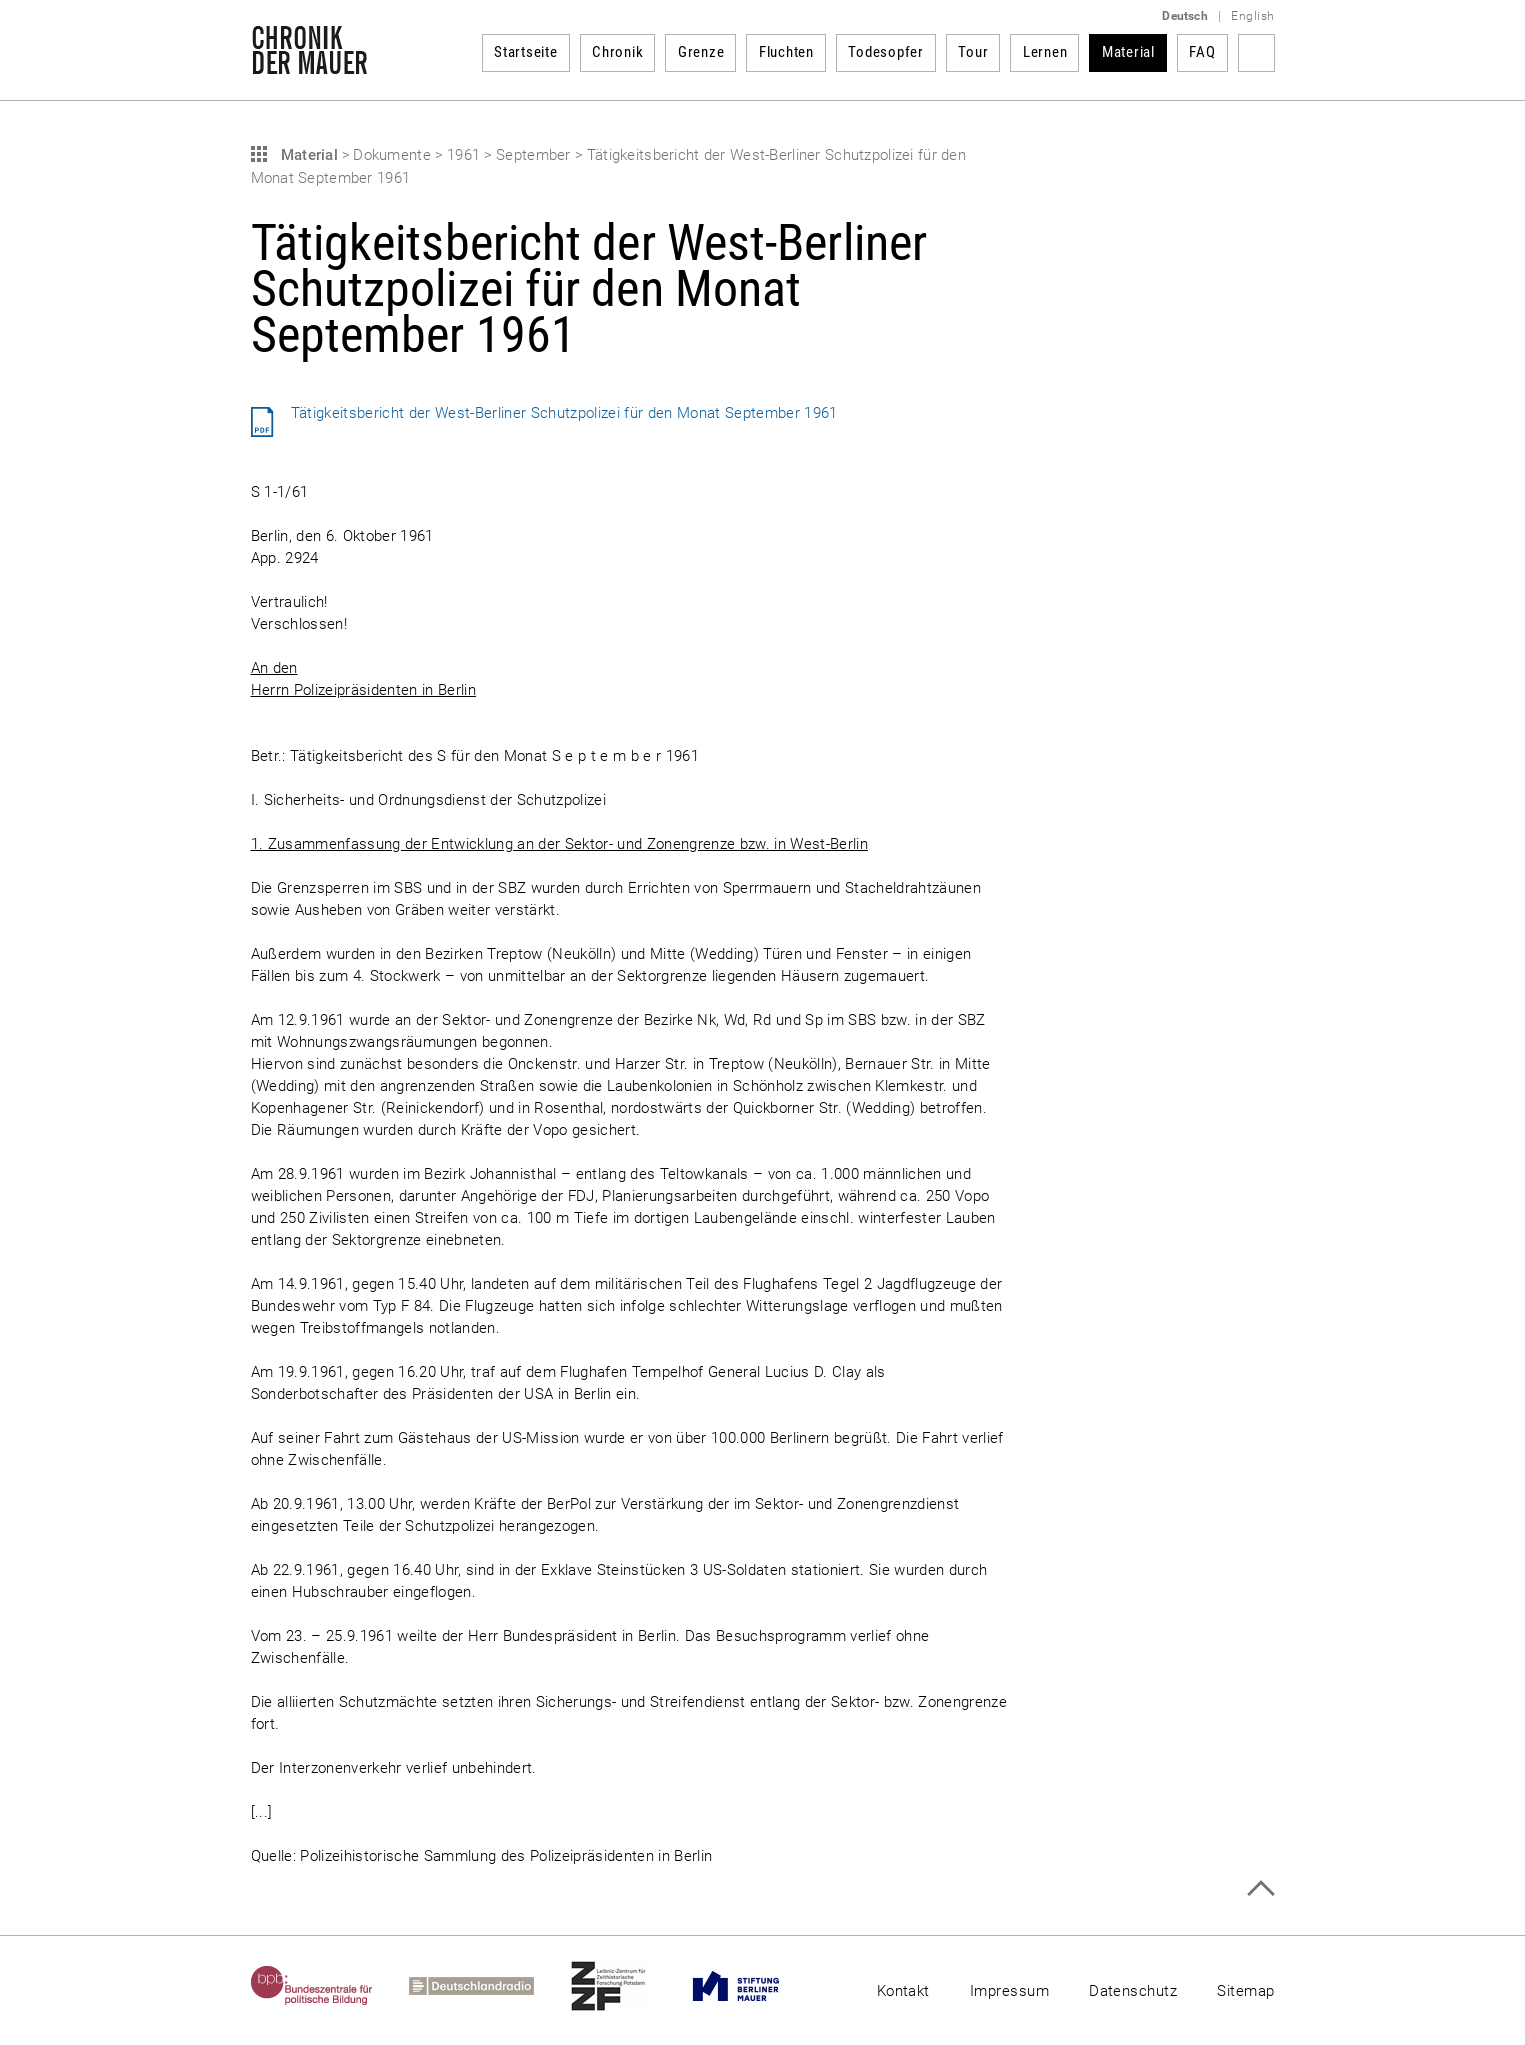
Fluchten (786, 52)
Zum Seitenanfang (1260, 1888)
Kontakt (903, 1991)
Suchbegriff (1256, 53)
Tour (973, 52)
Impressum (1009, 1991)
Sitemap (1245, 1991)
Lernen (1045, 52)
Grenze (701, 52)
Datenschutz (1133, 1991)
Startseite (526, 52)
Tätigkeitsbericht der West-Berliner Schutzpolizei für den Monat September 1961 (564, 413)
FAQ (1202, 52)
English (1252, 16)
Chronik (617, 52)
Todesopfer (886, 52)
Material (1128, 52)
